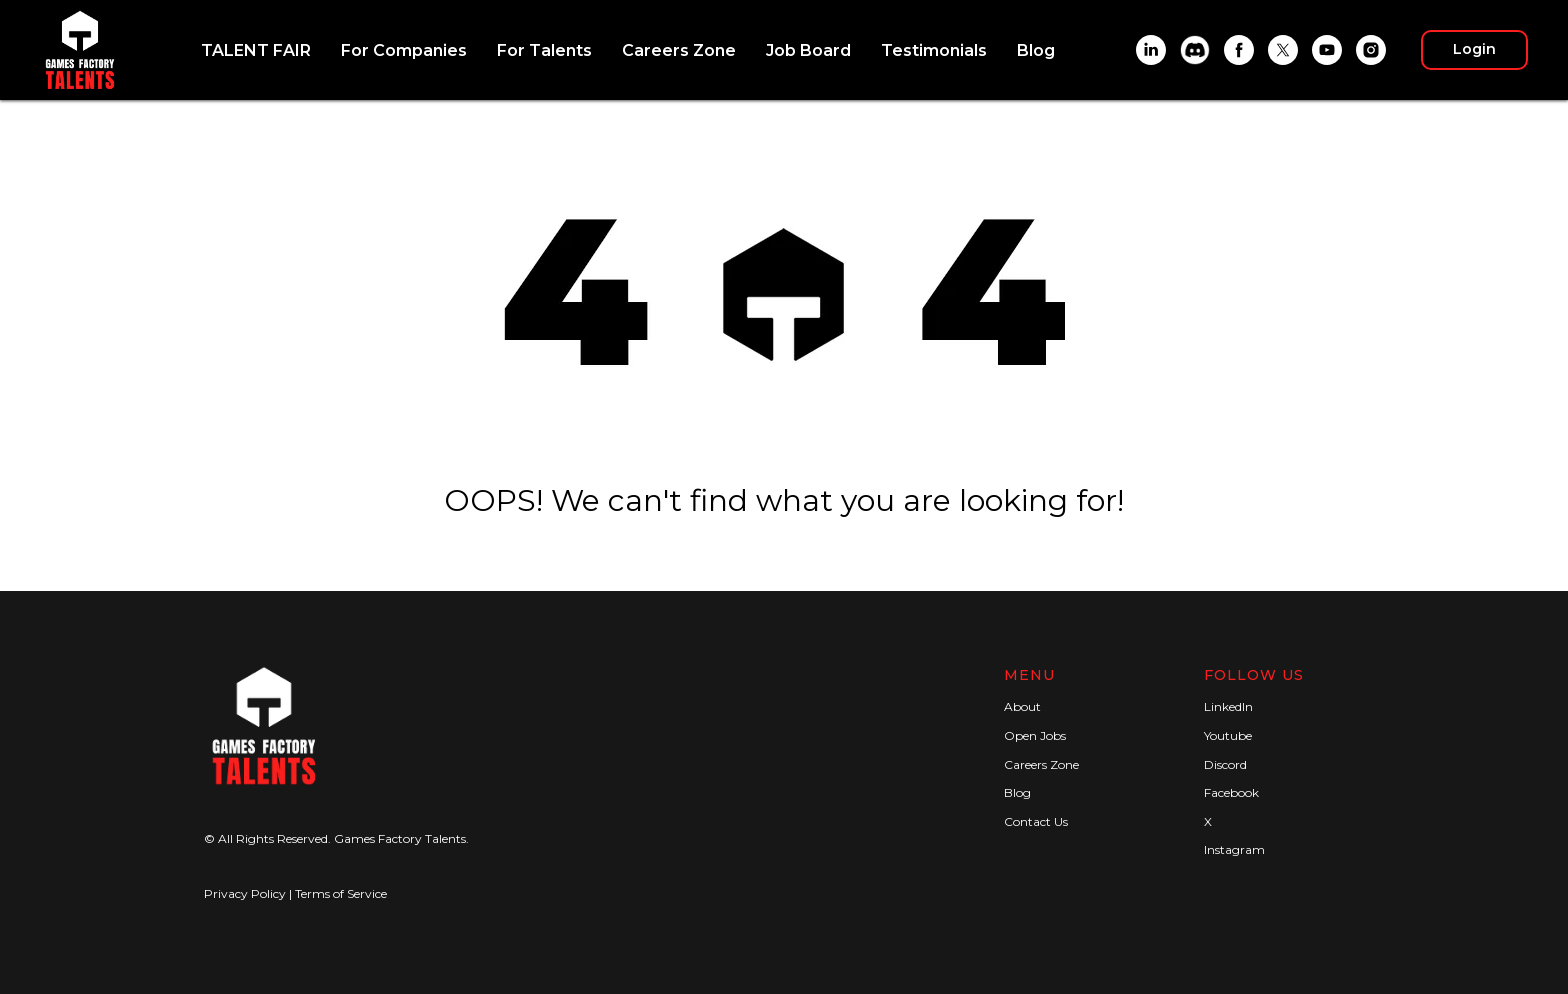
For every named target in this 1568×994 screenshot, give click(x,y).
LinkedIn (1228, 706)
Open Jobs (1035, 735)
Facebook (1231, 792)
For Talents (544, 50)
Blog (1036, 50)
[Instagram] (1371, 50)
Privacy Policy (245, 893)
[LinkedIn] (1151, 50)
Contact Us (1036, 821)
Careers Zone (679, 50)
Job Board (808, 50)
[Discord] (1195, 50)
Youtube (1228, 735)
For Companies (404, 50)
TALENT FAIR (256, 50)
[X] (1283, 50)
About (1022, 706)
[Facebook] (1239, 50)
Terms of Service (341, 893)
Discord (1225, 764)
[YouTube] (1327, 50)
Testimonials (934, 50)
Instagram (1234, 849)
